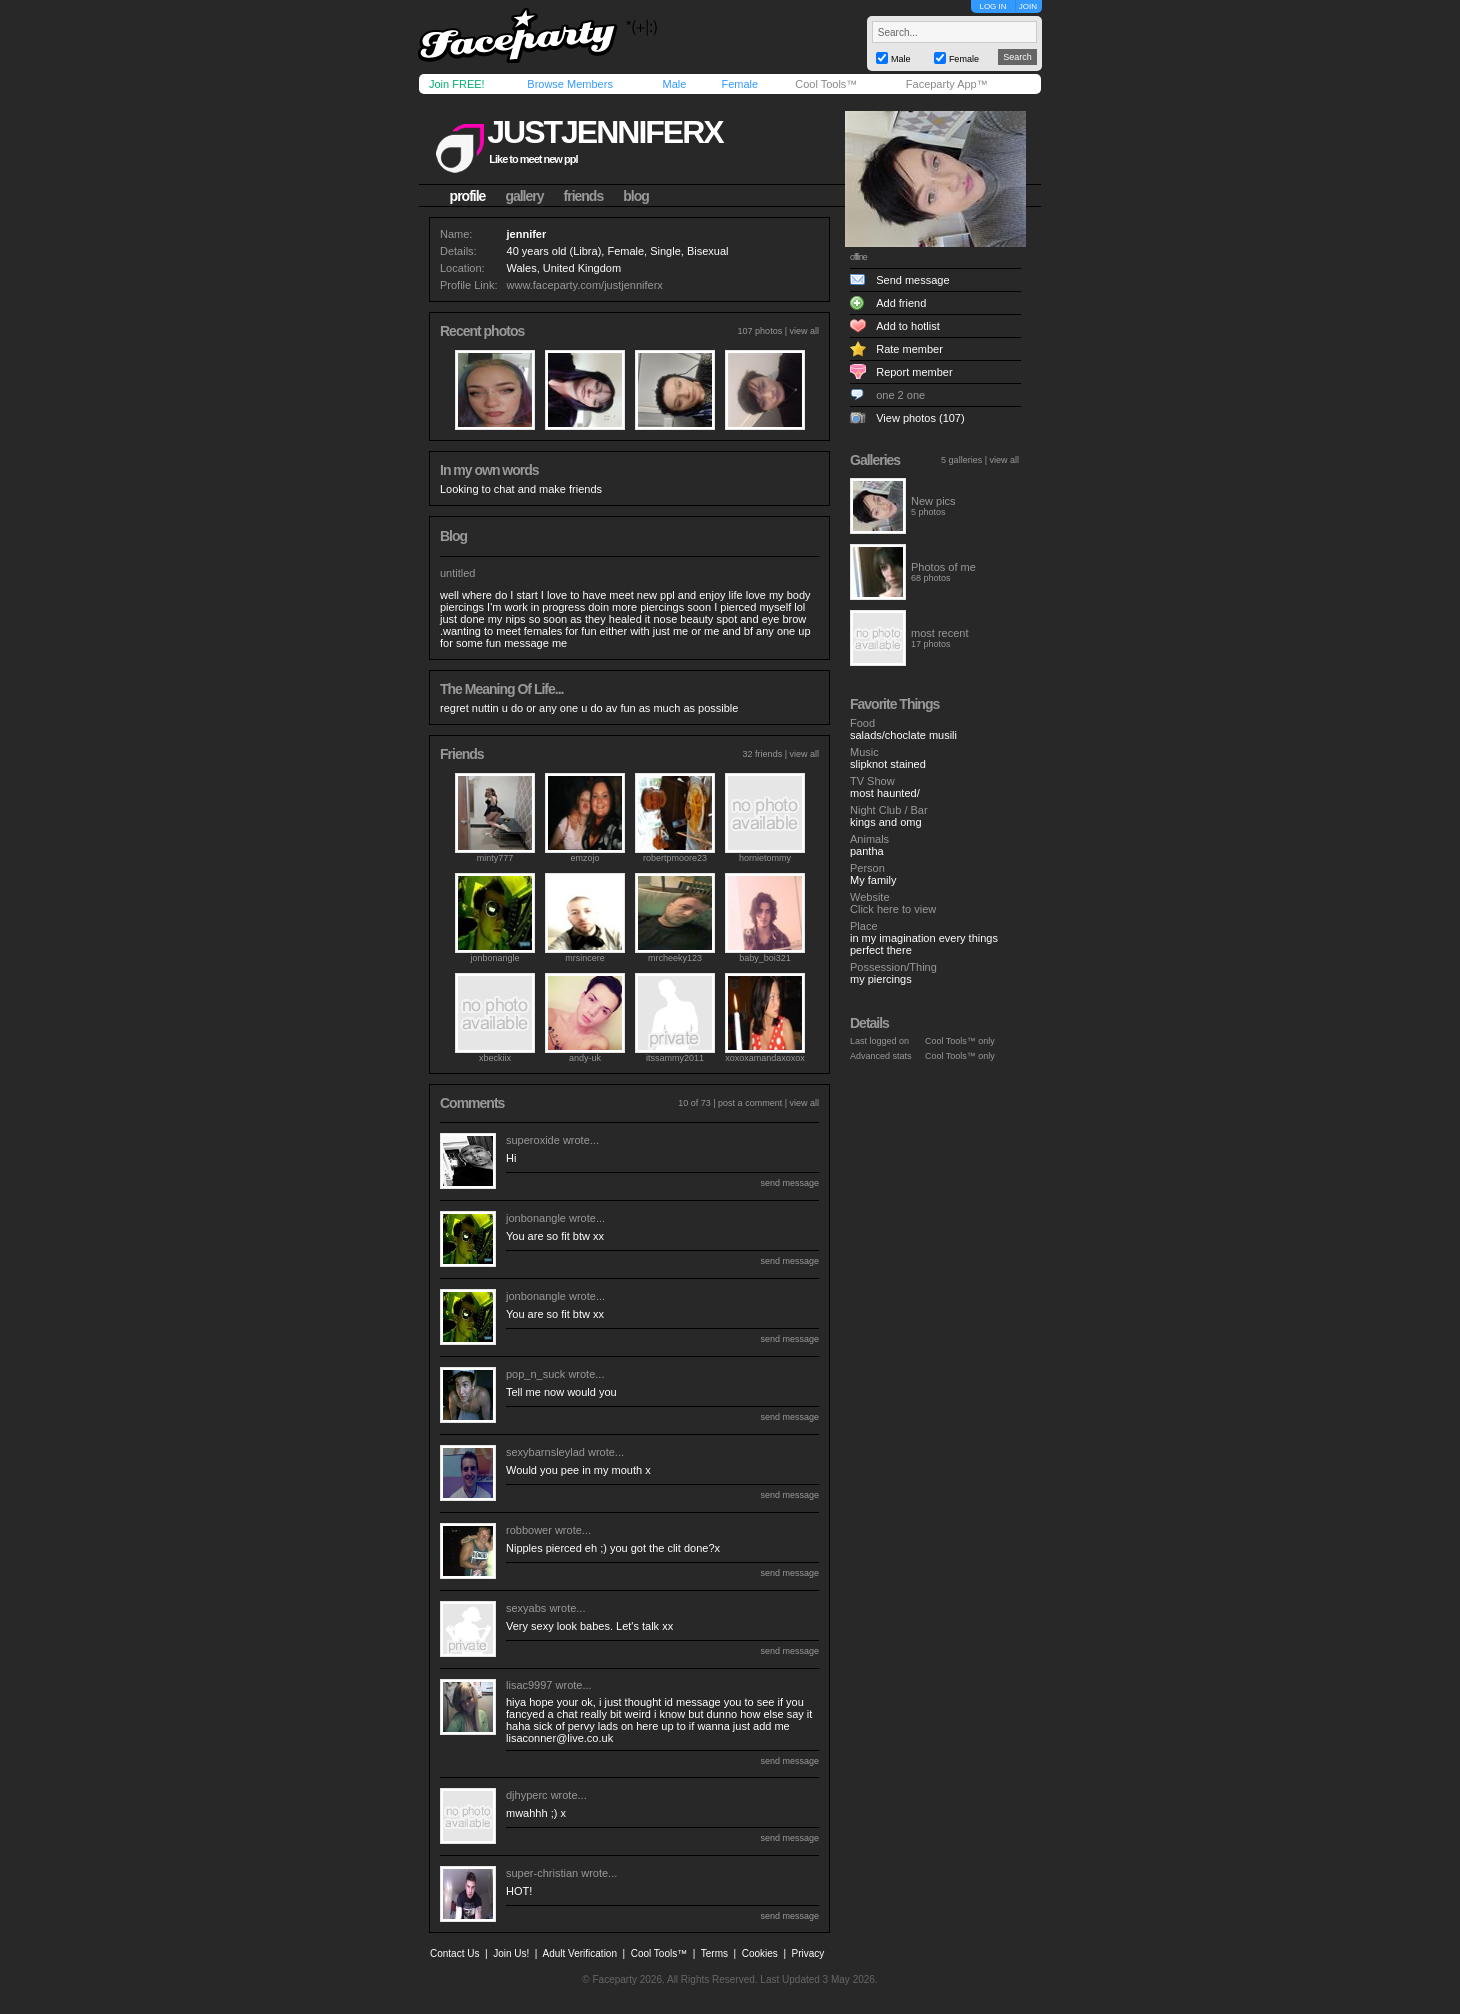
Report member (914, 372)
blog (636, 196)
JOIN (1028, 6)
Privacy (808, 1953)
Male (674, 84)
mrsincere (585, 958)
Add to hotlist (908, 326)
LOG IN (992, 6)
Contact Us (454, 1953)
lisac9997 (529, 1685)
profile (468, 196)
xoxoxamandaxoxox (765, 1058)
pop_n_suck (535, 1374)
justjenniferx (604, 132)
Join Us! (511, 1953)
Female (739, 84)
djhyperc (527, 1795)
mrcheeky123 (675, 958)
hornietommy (765, 858)
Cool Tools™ (826, 84)
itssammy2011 (675, 1058)
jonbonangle (494, 958)
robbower (529, 1530)
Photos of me (943, 567)
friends (584, 196)
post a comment (750, 1103)
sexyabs (526, 1608)
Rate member (909, 349)
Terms (714, 1953)
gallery (524, 196)
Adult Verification (579, 1953)
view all (804, 331)
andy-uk (585, 1058)
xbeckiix (495, 1058)
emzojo (584, 858)
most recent (939, 633)
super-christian (542, 1873)
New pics (933, 501)
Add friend (901, 303)
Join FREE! (457, 84)
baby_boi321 (765, 958)
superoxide (533, 1140)
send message (789, 1183)
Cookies (760, 1953)
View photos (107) (920, 418)
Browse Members (570, 84)
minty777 (495, 858)
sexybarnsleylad (545, 1452)
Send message (912, 280)
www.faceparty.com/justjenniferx (585, 285)
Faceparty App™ (947, 84)
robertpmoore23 (675, 858)
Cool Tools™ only (960, 1041)
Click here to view (893, 909)
